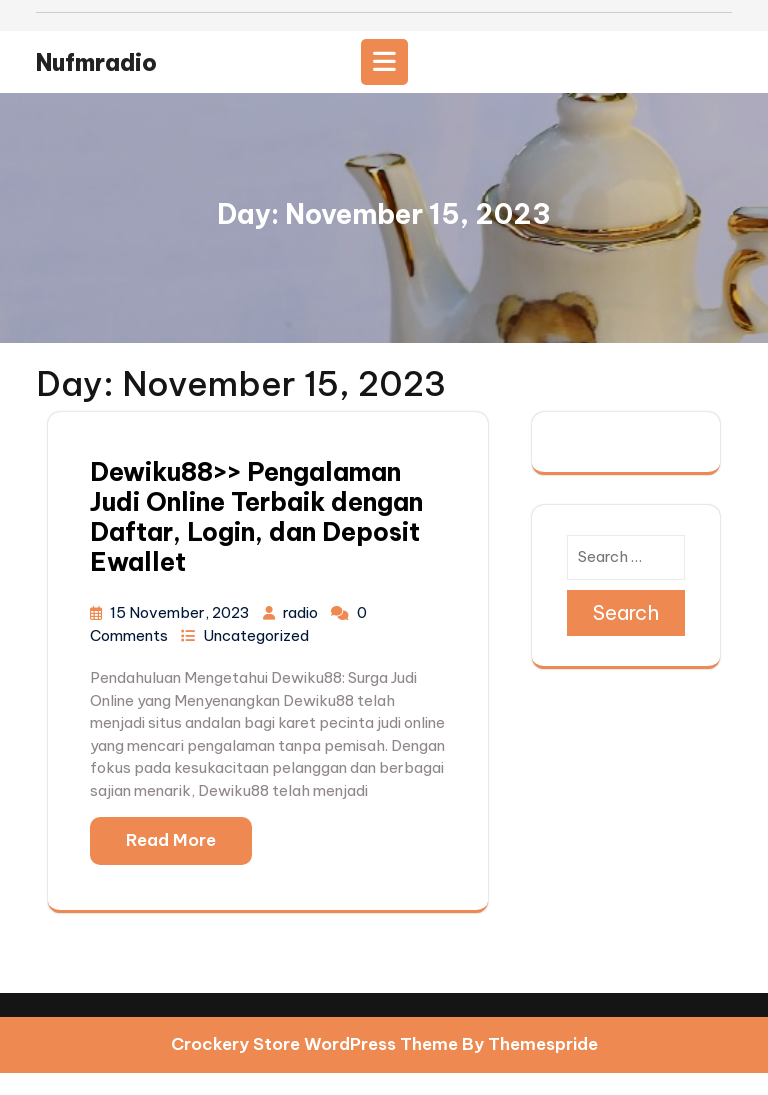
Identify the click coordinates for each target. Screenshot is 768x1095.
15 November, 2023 (181, 635)
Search (626, 634)
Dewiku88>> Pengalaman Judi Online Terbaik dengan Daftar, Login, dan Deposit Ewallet (256, 540)
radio (302, 635)
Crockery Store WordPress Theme (314, 1067)
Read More (171, 863)
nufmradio (96, 85)
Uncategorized (256, 657)
